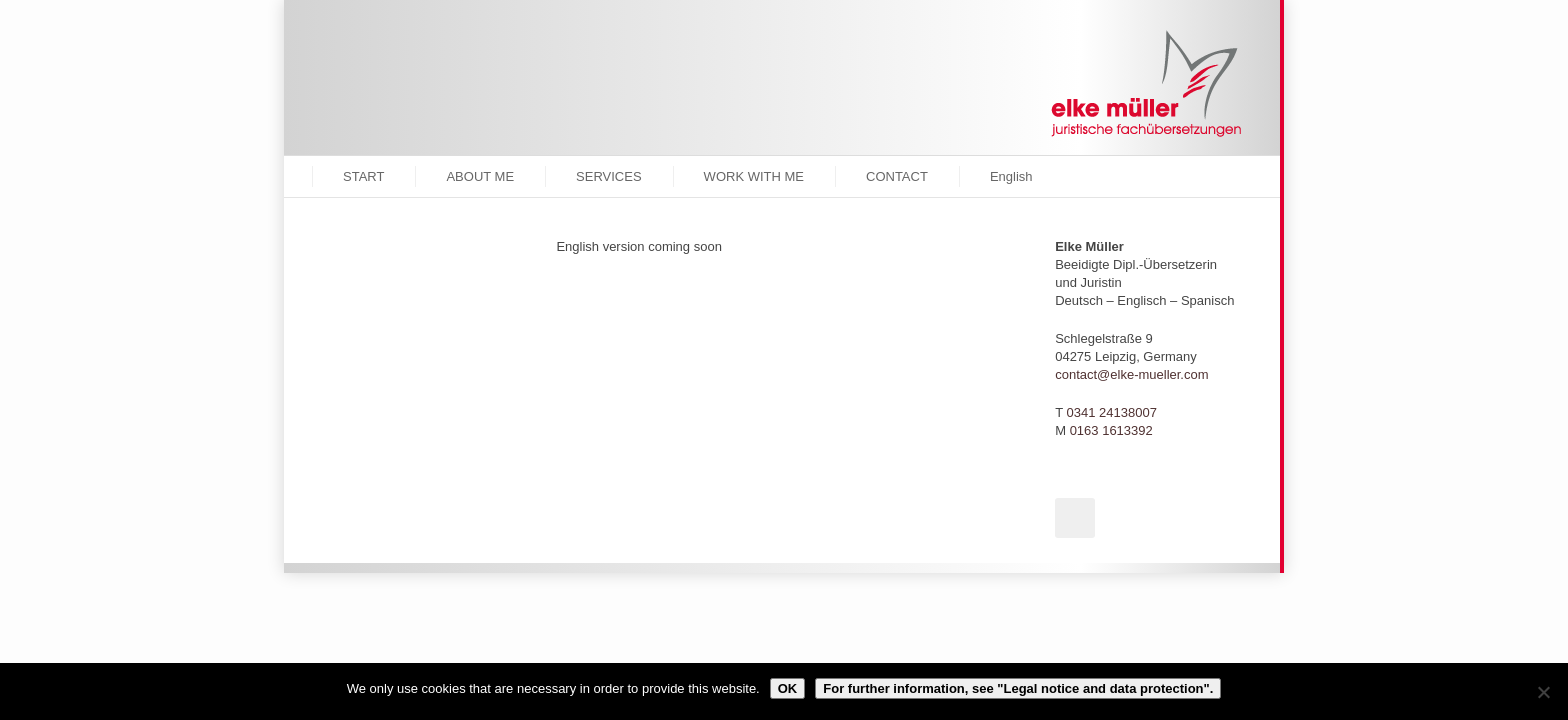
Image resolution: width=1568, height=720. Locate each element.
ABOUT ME (480, 176)
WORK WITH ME (754, 176)
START (363, 176)
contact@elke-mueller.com (1131, 374)
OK (788, 688)
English (1011, 176)
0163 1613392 (1111, 430)
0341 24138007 (1112, 412)
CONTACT (897, 176)
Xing (1075, 518)
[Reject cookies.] (1543, 692)
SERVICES (609, 176)
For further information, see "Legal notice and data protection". (1018, 688)
